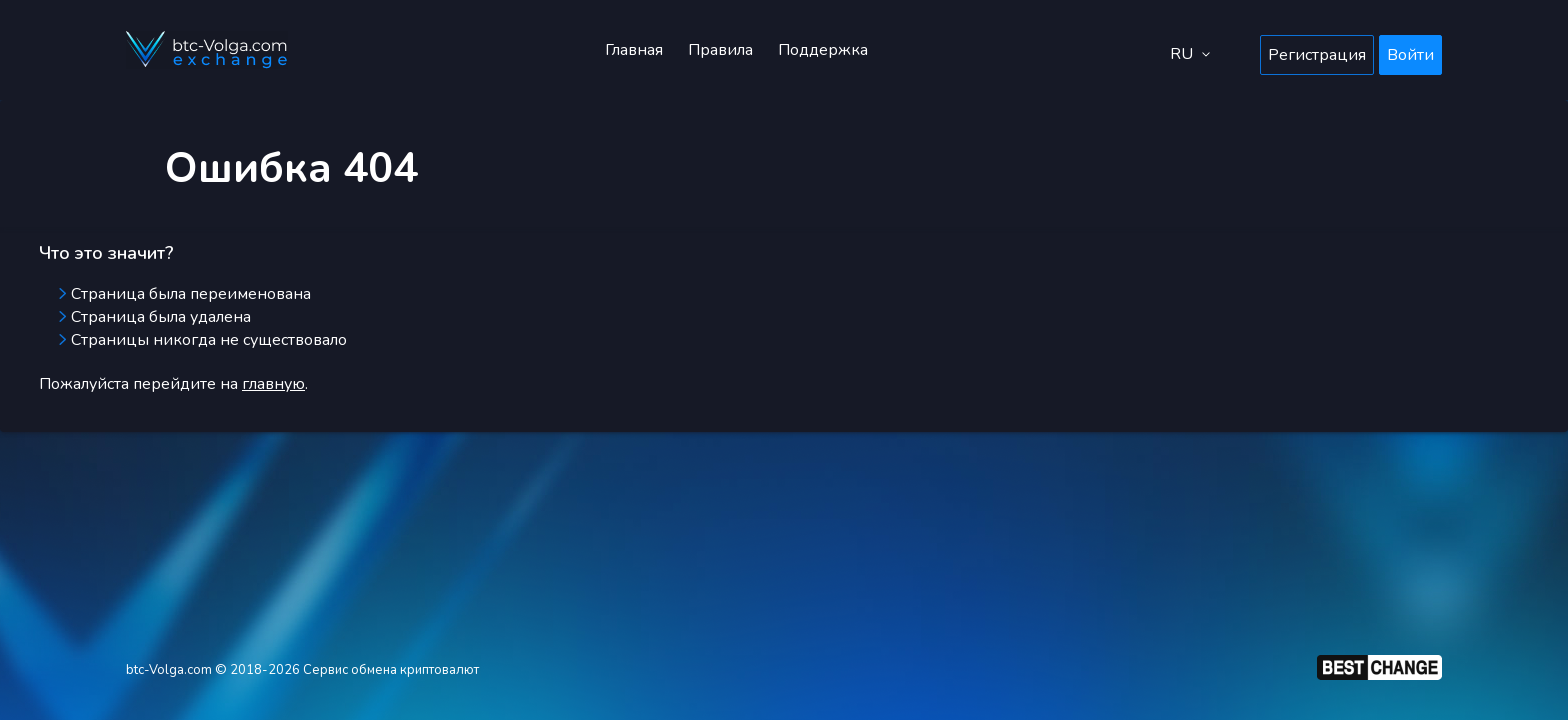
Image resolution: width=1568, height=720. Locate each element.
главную (273, 384)
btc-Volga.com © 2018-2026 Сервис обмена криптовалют (302, 670)
